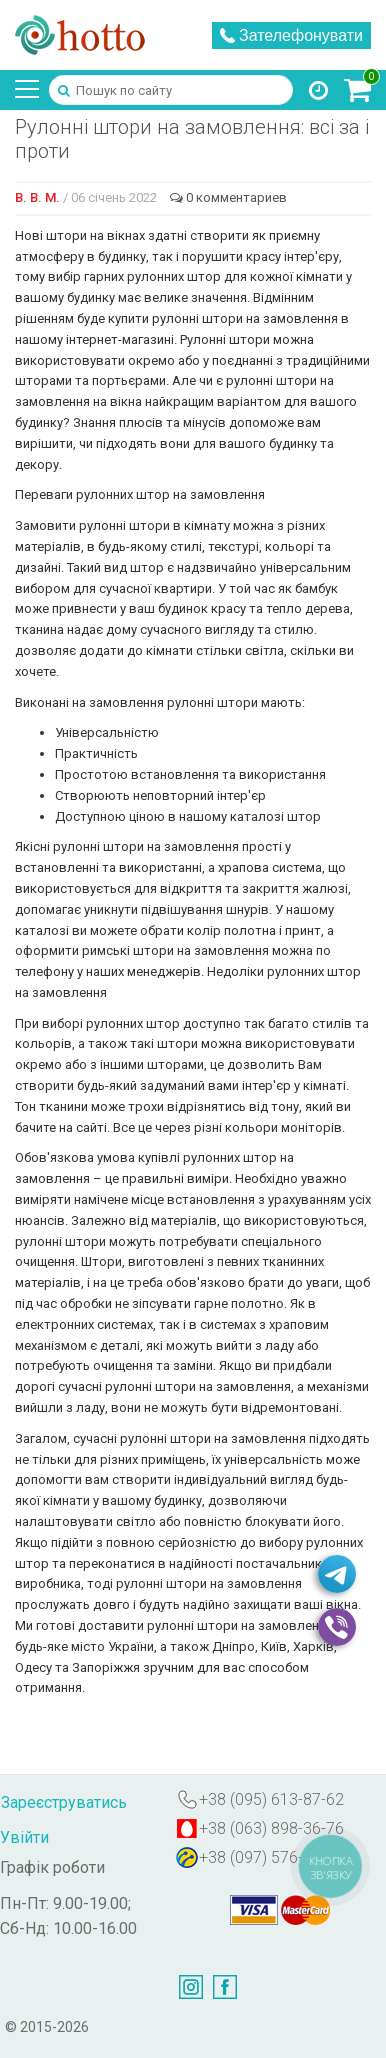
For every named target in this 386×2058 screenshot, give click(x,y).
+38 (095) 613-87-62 (271, 1799)
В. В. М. (37, 197)
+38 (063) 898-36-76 (271, 1828)
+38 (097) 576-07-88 (271, 1857)
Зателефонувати (291, 35)
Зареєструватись (64, 1802)
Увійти (24, 1837)
